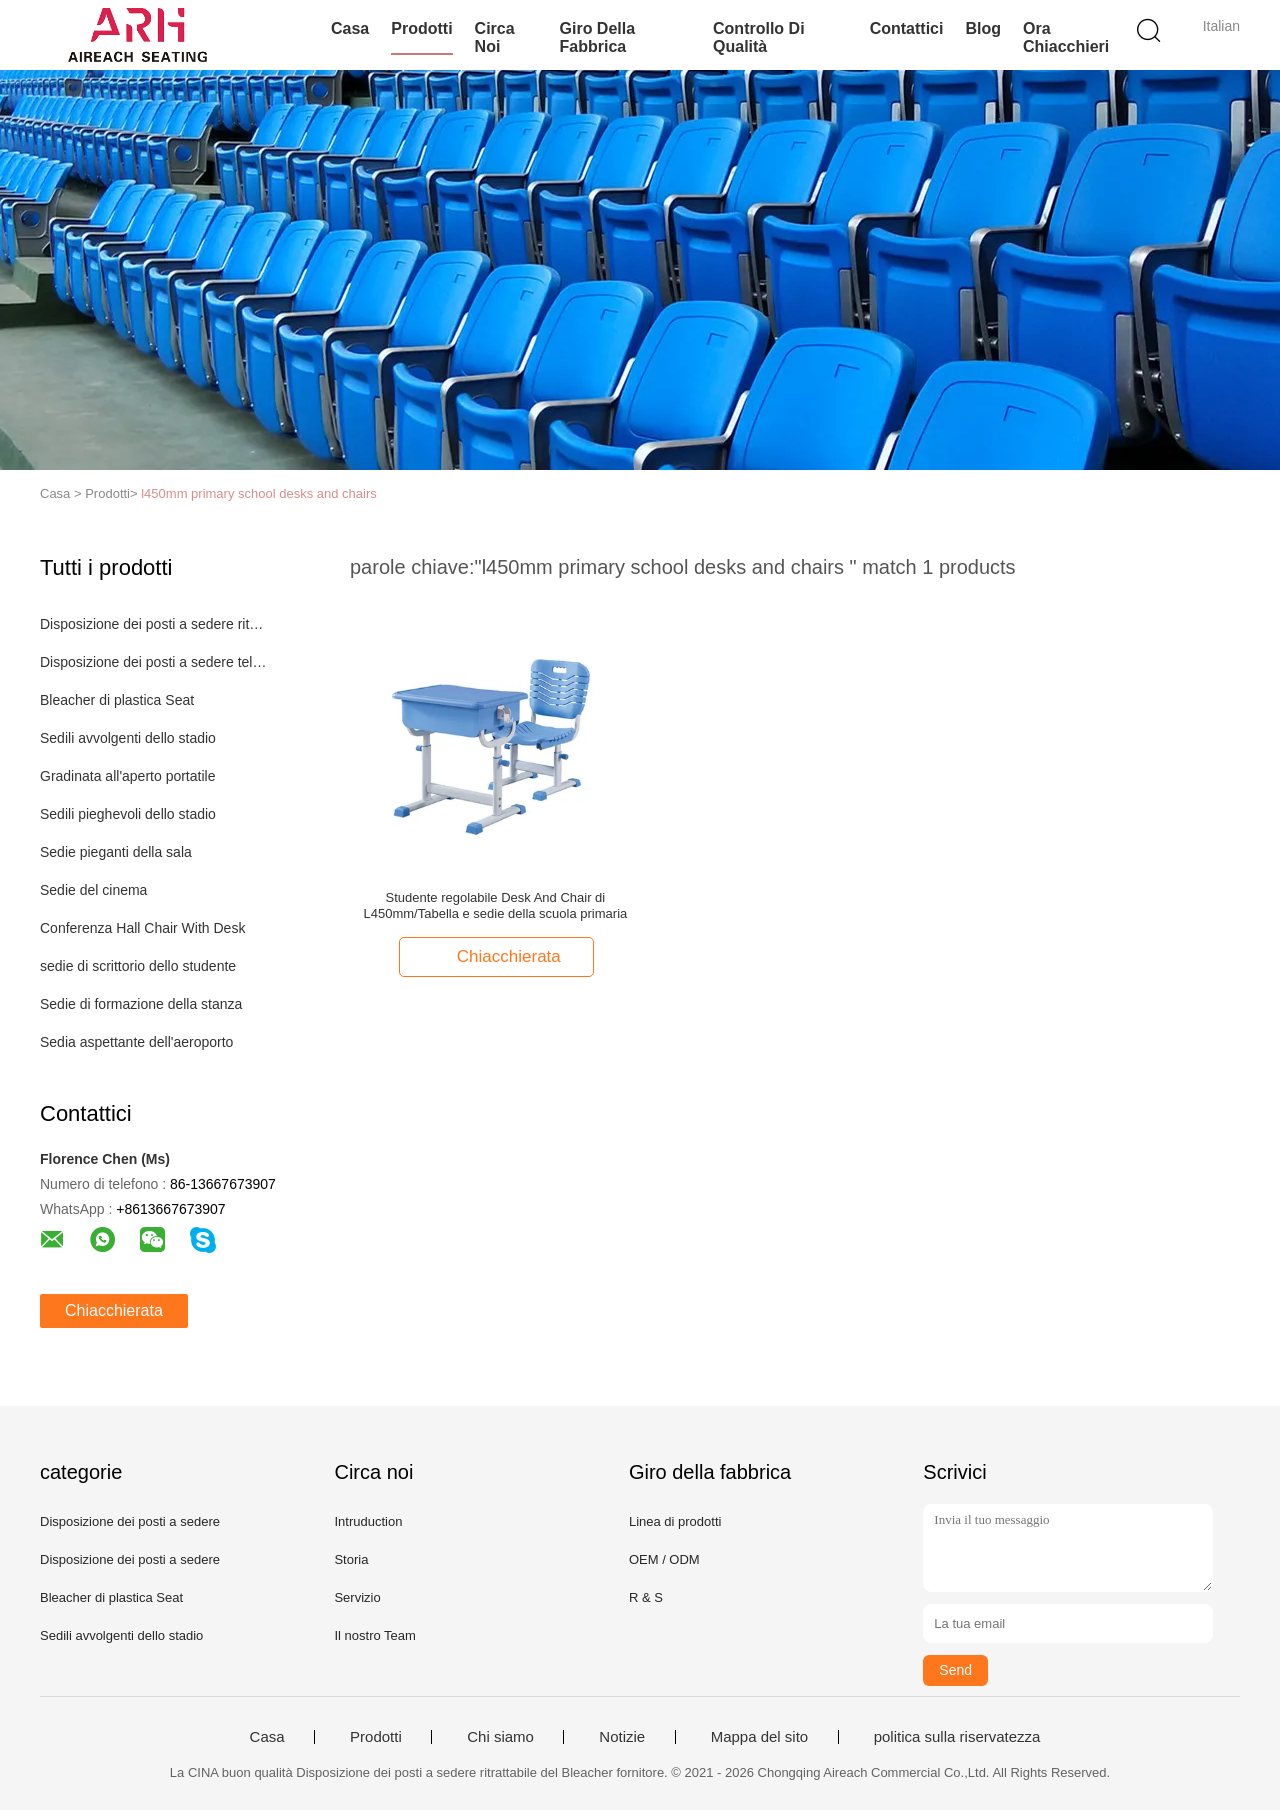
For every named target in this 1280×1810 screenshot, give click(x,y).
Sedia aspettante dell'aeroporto (136, 1042)
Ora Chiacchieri (1066, 37)
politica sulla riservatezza (957, 1737)
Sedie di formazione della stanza (141, 1004)
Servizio (357, 1597)
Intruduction (368, 1521)
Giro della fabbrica (598, 37)
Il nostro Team (374, 1635)
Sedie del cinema (93, 890)
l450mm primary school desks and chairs (259, 493)
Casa (350, 28)
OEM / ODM (664, 1559)
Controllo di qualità (759, 37)
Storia (351, 1559)
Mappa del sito (760, 1737)
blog (983, 28)
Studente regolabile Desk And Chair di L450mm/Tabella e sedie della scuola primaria (496, 905)
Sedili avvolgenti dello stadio (128, 738)
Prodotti (421, 28)
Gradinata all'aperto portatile (127, 776)
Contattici (907, 28)
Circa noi (495, 37)
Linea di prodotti (675, 1521)
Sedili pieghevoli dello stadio (128, 814)
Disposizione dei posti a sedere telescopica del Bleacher (153, 662)
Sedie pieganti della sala (116, 852)
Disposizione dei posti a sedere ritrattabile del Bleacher (153, 624)
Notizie (622, 1737)
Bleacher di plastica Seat (117, 700)
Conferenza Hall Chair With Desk (142, 928)
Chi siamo (500, 1737)
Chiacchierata (114, 1310)
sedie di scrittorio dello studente (138, 966)
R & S (646, 1597)
